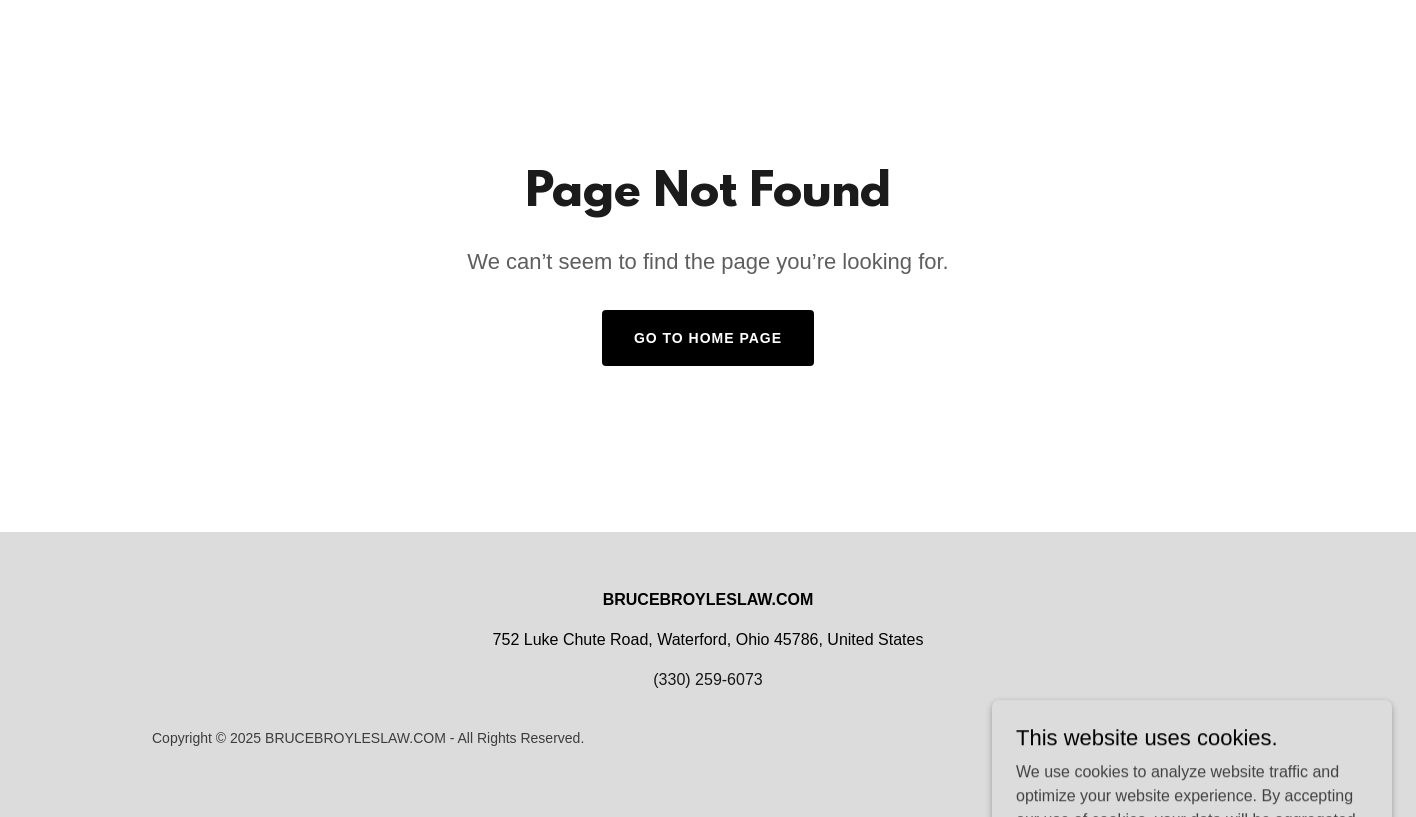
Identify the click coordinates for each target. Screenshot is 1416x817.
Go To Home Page (708, 338)
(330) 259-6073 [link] (707, 679)
